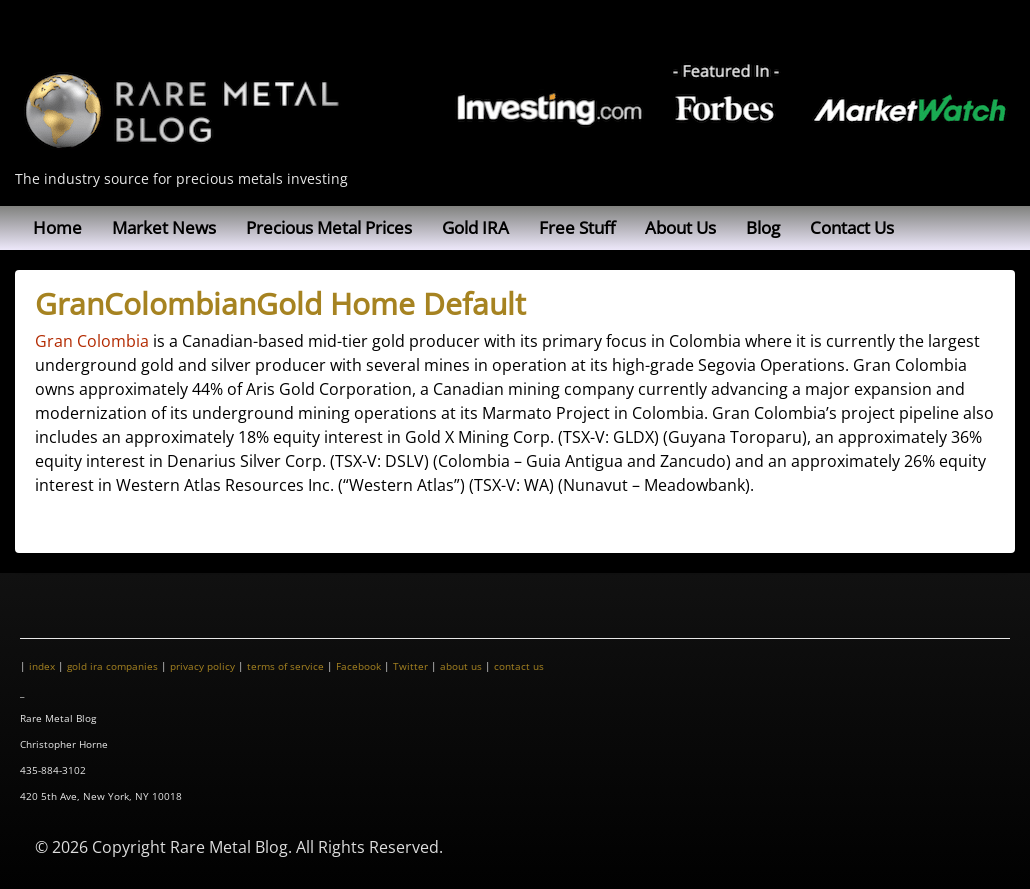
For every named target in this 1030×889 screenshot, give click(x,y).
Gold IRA (475, 227)
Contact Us (852, 227)
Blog (763, 227)
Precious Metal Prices (329, 227)
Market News (164, 227)
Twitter (410, 666)
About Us (680, 227)
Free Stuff (577, 227)
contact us (519, 666)
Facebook (358, 666)
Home (57, 227)
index (42, 666)
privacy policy (202, 666)
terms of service (285, 666)
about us (461, 666)
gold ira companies (112, 666)
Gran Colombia (92, 341)
